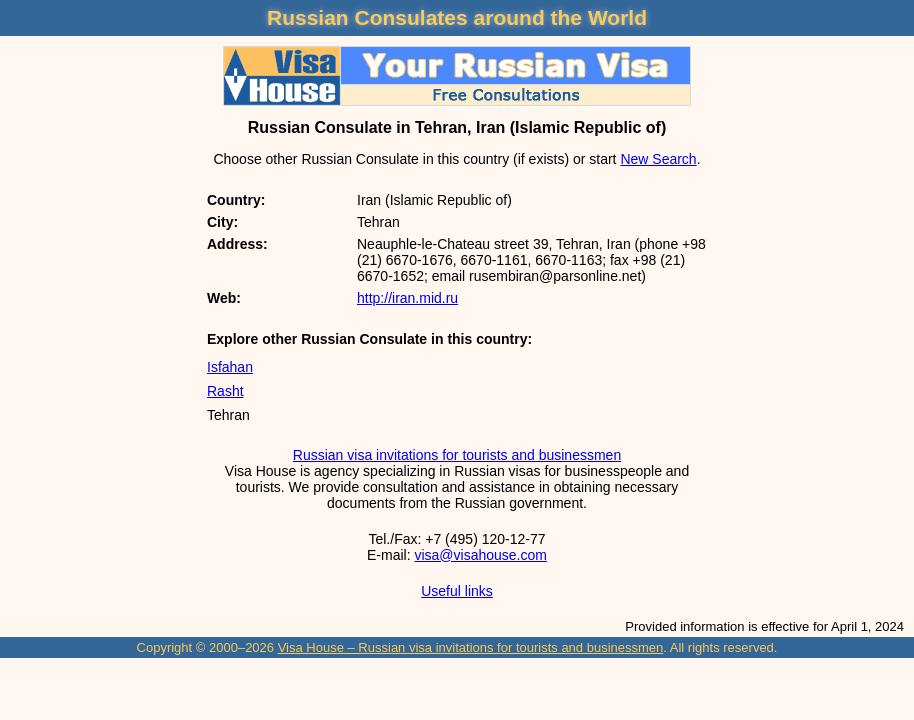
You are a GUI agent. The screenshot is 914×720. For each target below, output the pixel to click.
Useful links (457, 591)
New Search (658, 159)
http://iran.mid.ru (407, 298)
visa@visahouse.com (480, 555)
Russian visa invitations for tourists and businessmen (457, 455)
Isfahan (230, 367)
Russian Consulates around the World (457, 17)
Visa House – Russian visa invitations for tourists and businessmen (471, 647)
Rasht (225, 391)
